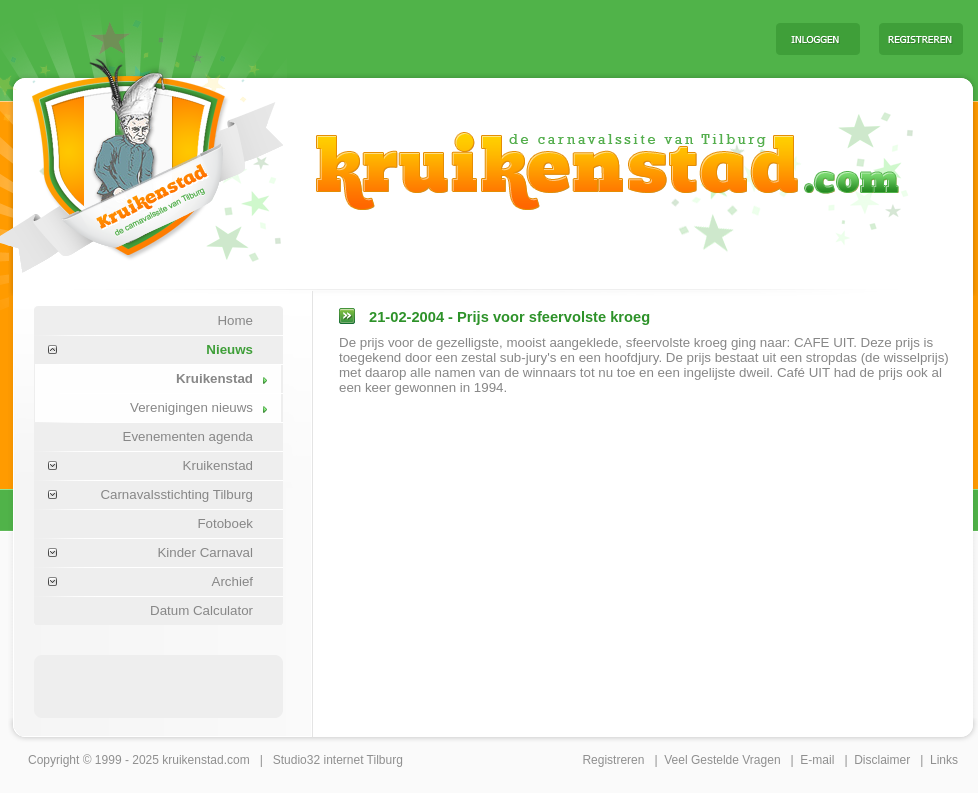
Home (235, 320)
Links (944, 760)
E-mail (817, 760)
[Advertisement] (159, 685)
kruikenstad (192, 760)
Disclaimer (882, 760)
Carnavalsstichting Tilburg (176, 494)
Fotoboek (225, 523)
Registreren (613, 760)
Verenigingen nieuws (191, 407)
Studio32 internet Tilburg (338, 760)
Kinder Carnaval (205, 552)
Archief (232, 581)
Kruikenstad (214, 378)
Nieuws (229, 349)
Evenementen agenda (188, 436)
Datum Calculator (201, 610)
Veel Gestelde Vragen (722, 760)
